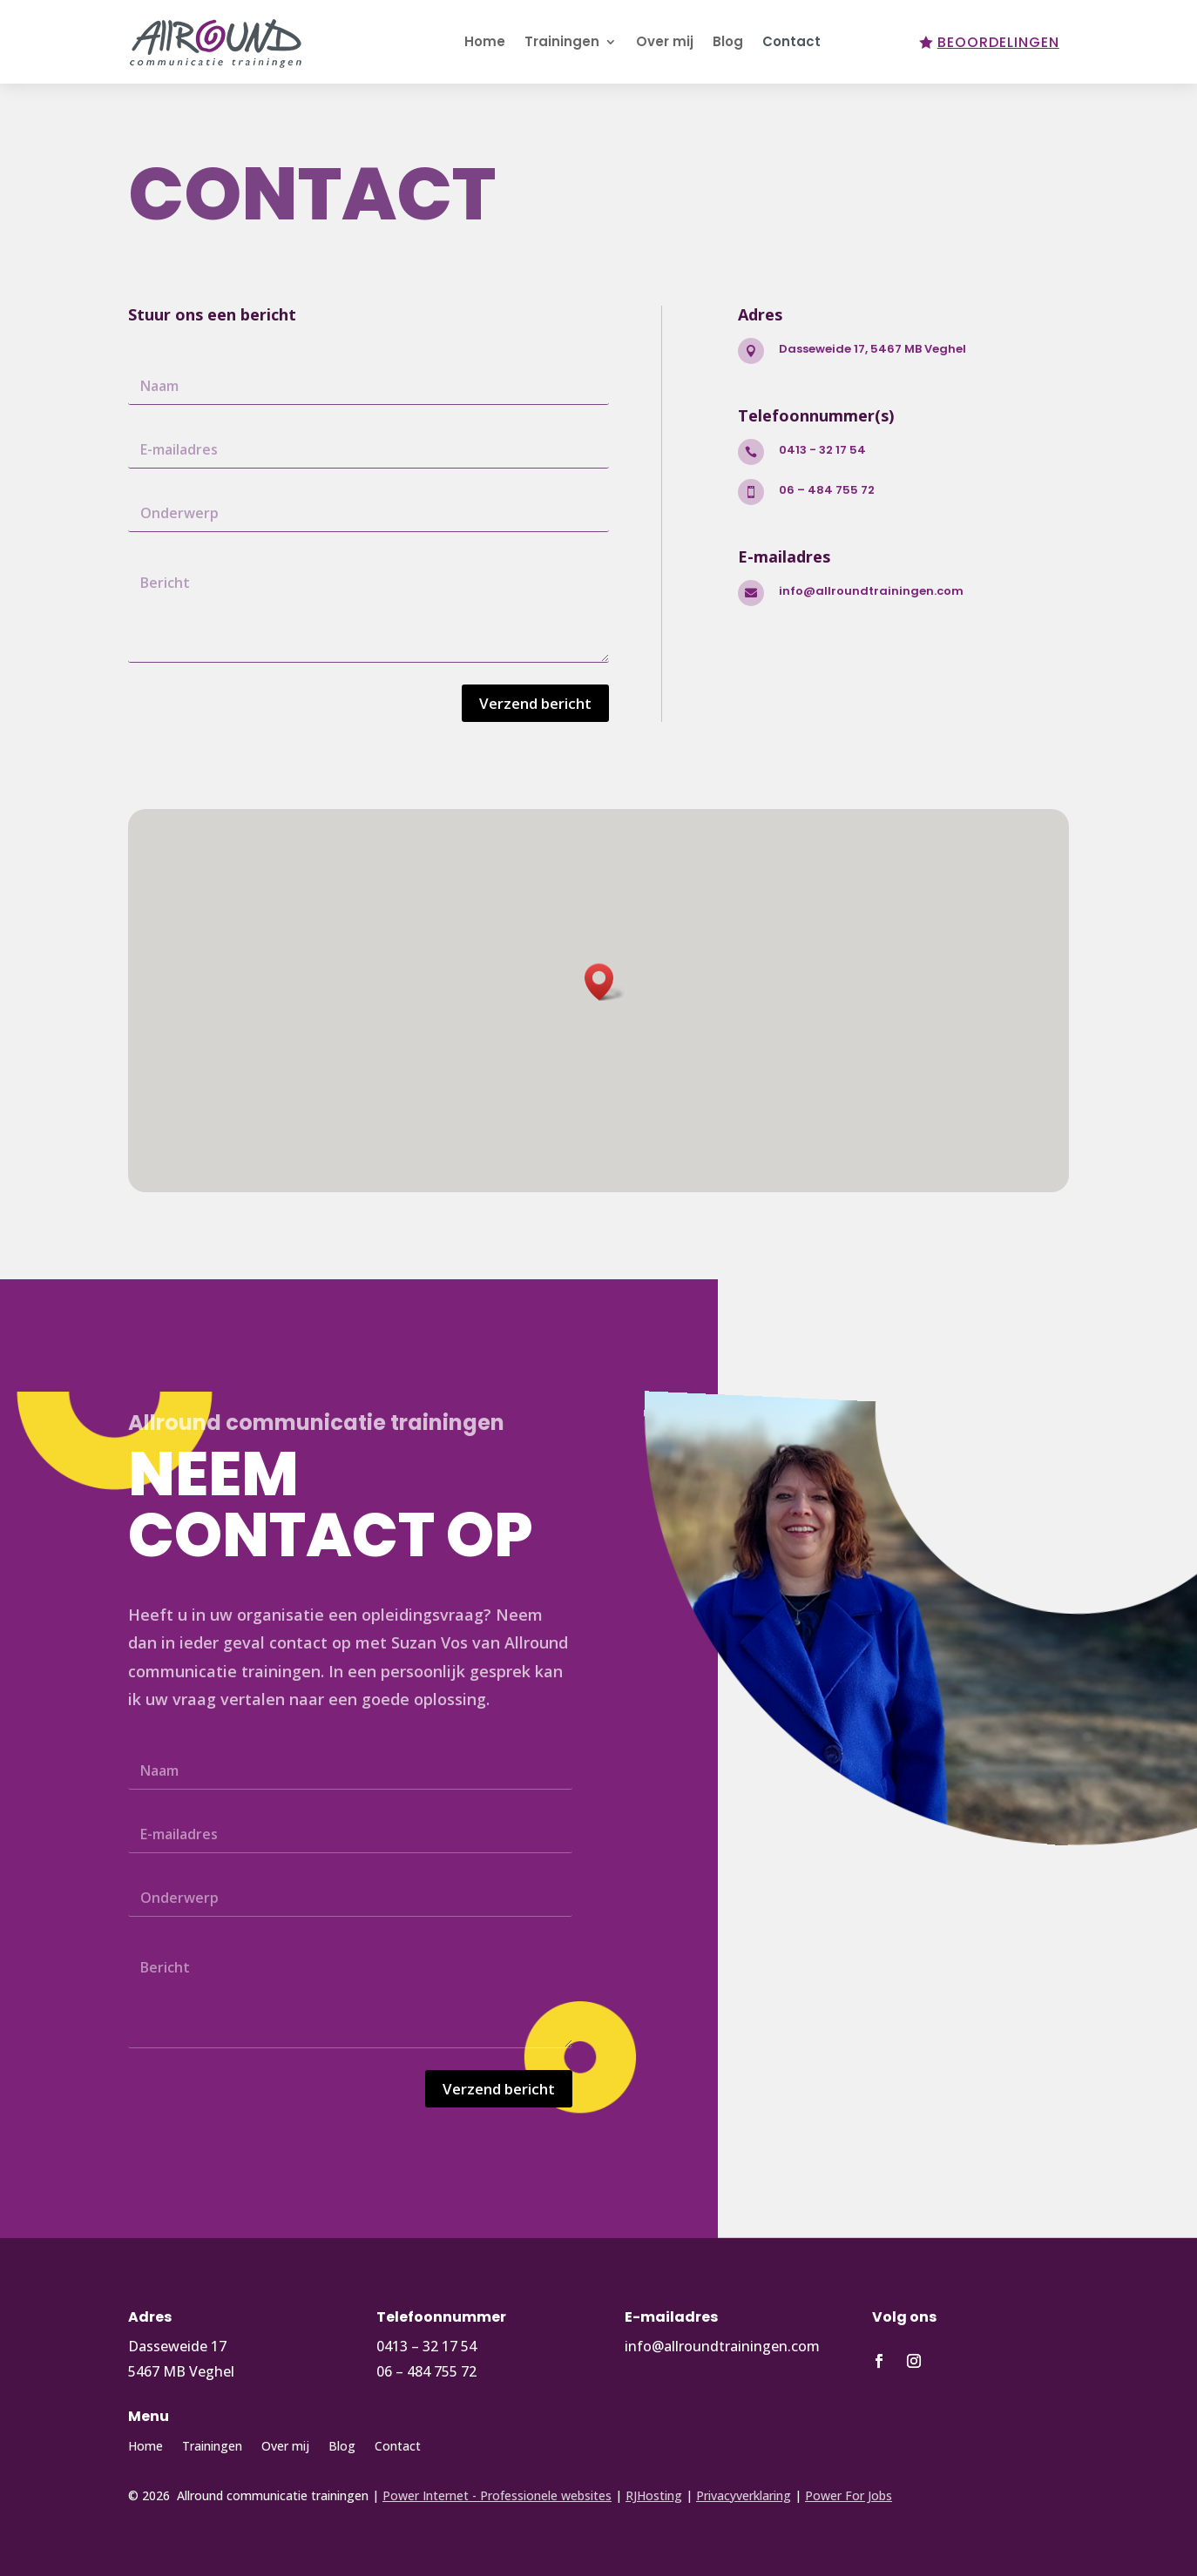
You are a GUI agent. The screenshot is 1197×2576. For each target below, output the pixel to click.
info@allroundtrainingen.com (871, 591)
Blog (728, 41)
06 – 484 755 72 (827, 490)
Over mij (664, 41)
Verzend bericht (535, 703)
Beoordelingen (998, 42)
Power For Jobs (848, 2495)
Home (484, 41)
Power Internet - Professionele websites (497, 2495)
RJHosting (654, 2495)
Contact (791, 41)
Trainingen (561, 41)
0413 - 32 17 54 (822, 450)
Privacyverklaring (743, 2495)
